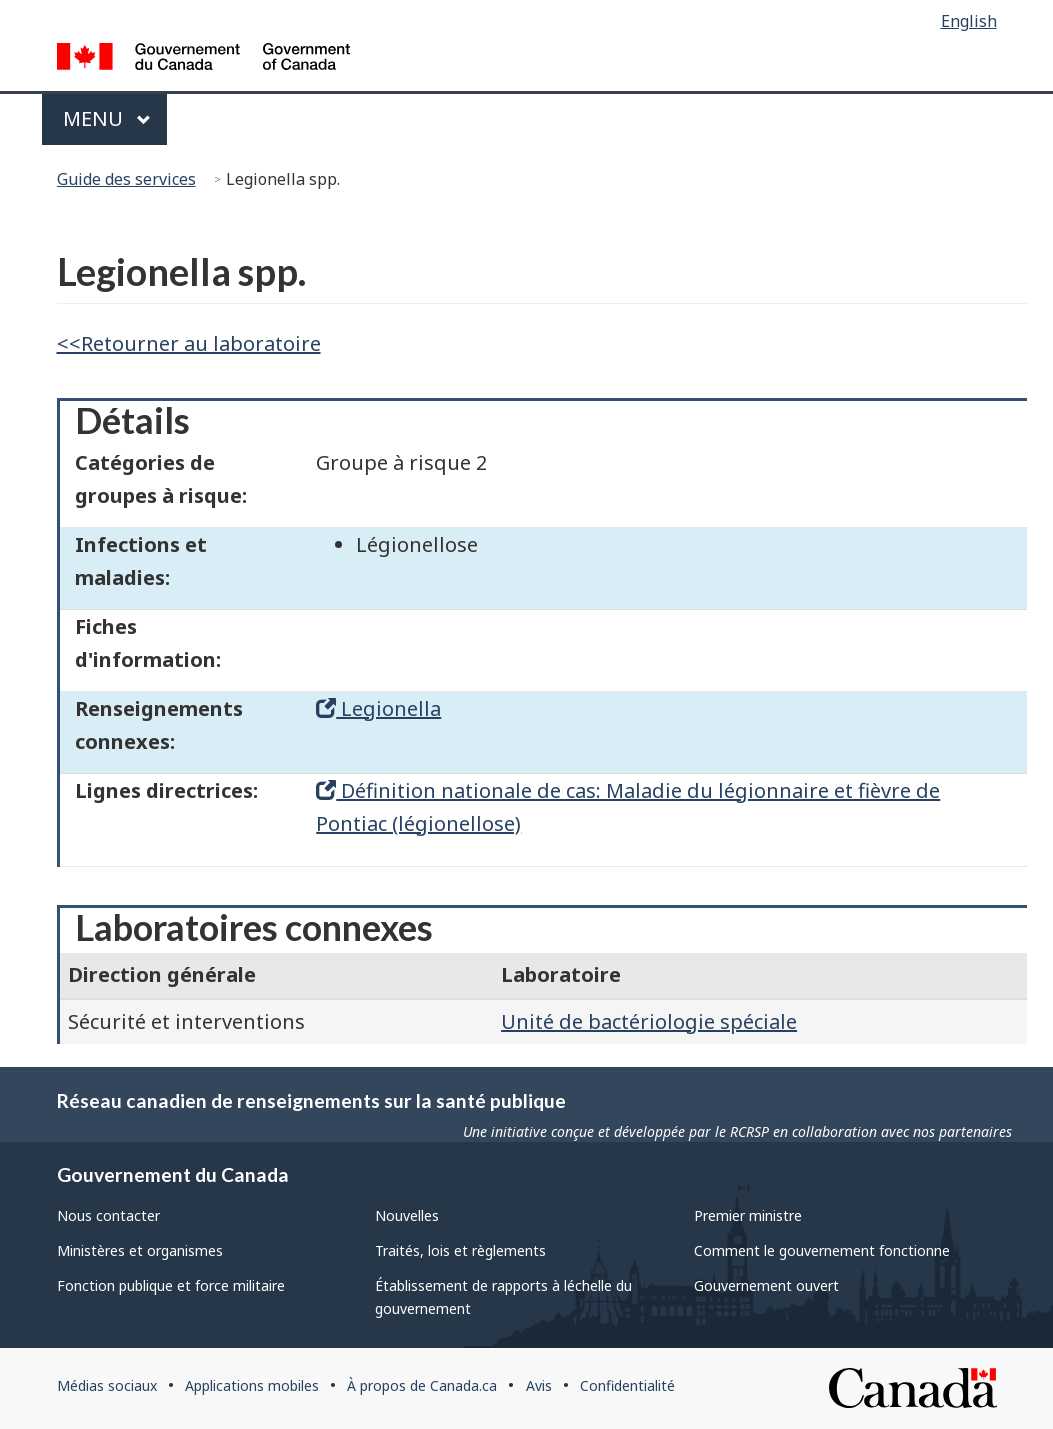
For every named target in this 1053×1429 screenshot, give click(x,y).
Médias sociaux (107, 1385)
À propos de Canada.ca (422, 1385)
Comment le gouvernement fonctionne (822, 1250)
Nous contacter (108, 1215)
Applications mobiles (252, 1385)
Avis (539, 1385)
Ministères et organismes (140, 1250)
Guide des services (126, 179)
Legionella (378, 708)
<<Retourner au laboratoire (189, 343)
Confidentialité (627, 1385)
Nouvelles (407, 1215)
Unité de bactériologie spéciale (649, 1021)
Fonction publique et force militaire (171, 1285)
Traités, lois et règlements (460, 1250)
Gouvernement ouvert (766, 1285)
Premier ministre (748, 1215)
